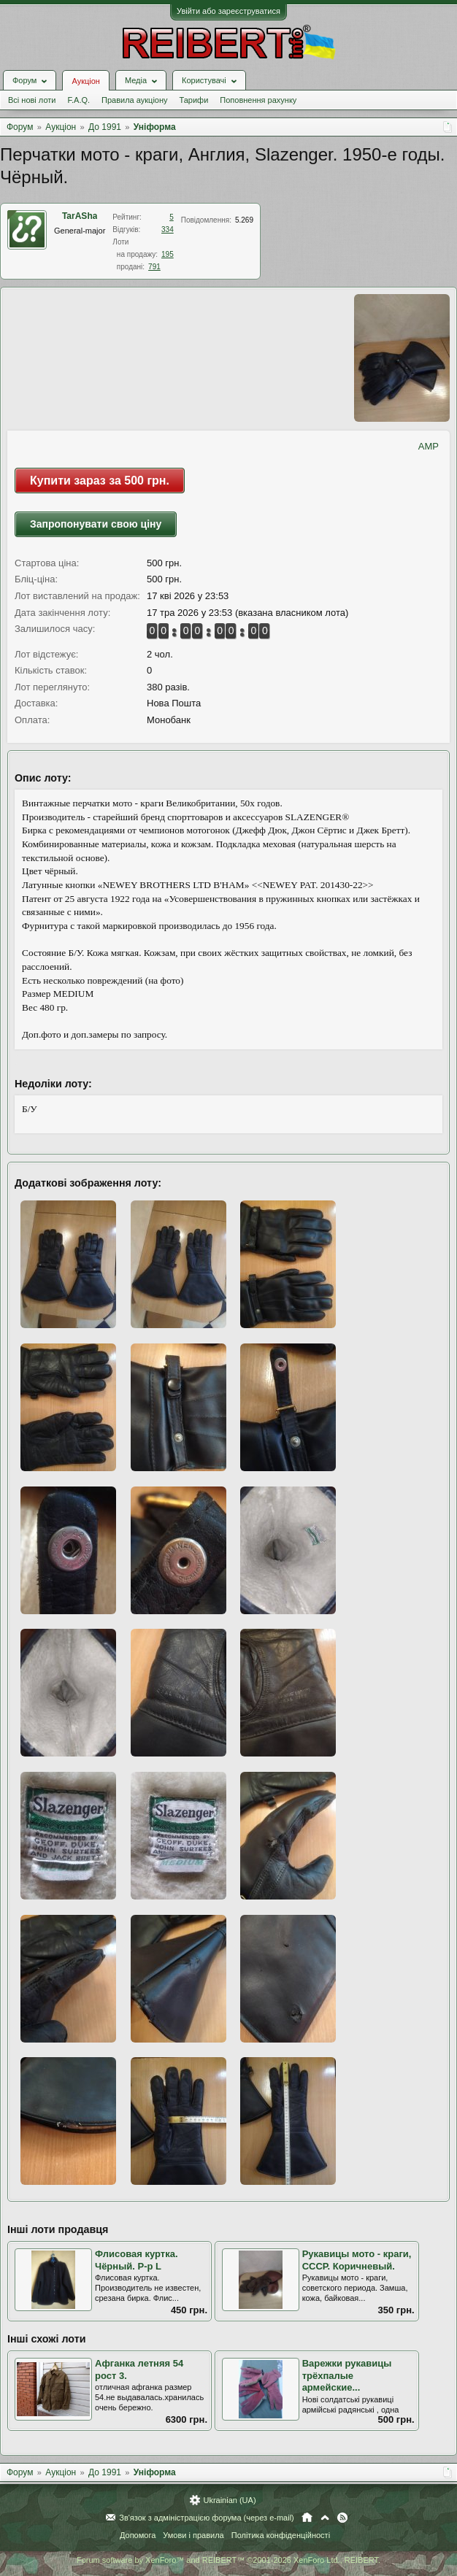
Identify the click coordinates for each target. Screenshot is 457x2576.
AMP (428, 446)
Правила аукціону (134, 100)
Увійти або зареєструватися (228, 11)
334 (167, 229)
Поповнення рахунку (258, 100)
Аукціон (85, 81)
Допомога (137, 2535)
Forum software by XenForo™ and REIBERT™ (228, 2560)
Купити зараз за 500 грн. (99, 480)
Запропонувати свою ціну (95, 524)
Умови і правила (193, 2535)
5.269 (244, 220)
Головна (307, 2518)
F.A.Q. (78, 100)
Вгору (325, 2518)
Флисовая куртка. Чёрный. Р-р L (136, 2260)
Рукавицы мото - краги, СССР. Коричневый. (357, 2260)
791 (154, 267)
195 (167, 254)
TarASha (79, 216)
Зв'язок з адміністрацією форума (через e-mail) (206, 2517)
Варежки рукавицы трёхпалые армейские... (347, 2375)
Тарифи (194, 100)
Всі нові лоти (31, 100)
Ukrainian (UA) (229, 2500)
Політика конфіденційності (280, 2535)
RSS (342, 2518)
